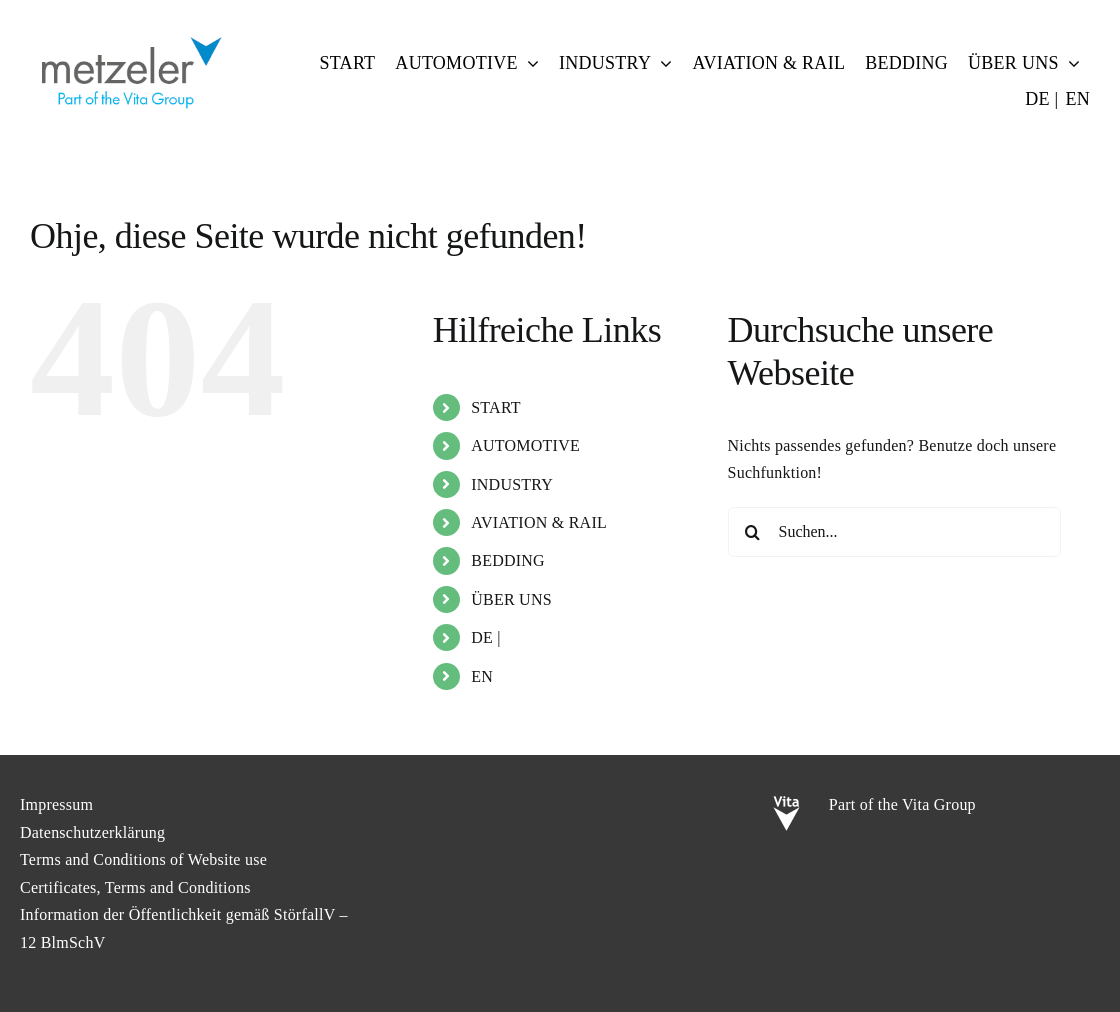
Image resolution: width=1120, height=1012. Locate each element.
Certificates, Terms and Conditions (135, 887)
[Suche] (753, 532)
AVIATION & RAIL (539, 522)
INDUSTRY (512, 484)
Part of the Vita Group (902, 804)
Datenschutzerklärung (92, 832)
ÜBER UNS (511, 599)
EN (482, 676)
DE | (486, 637)
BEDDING (508, 560)
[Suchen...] (894, 532)
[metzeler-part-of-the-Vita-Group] (130, 32)
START (496, 407)
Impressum (56, 804)
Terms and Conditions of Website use (143, 859)
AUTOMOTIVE (525, 445)
